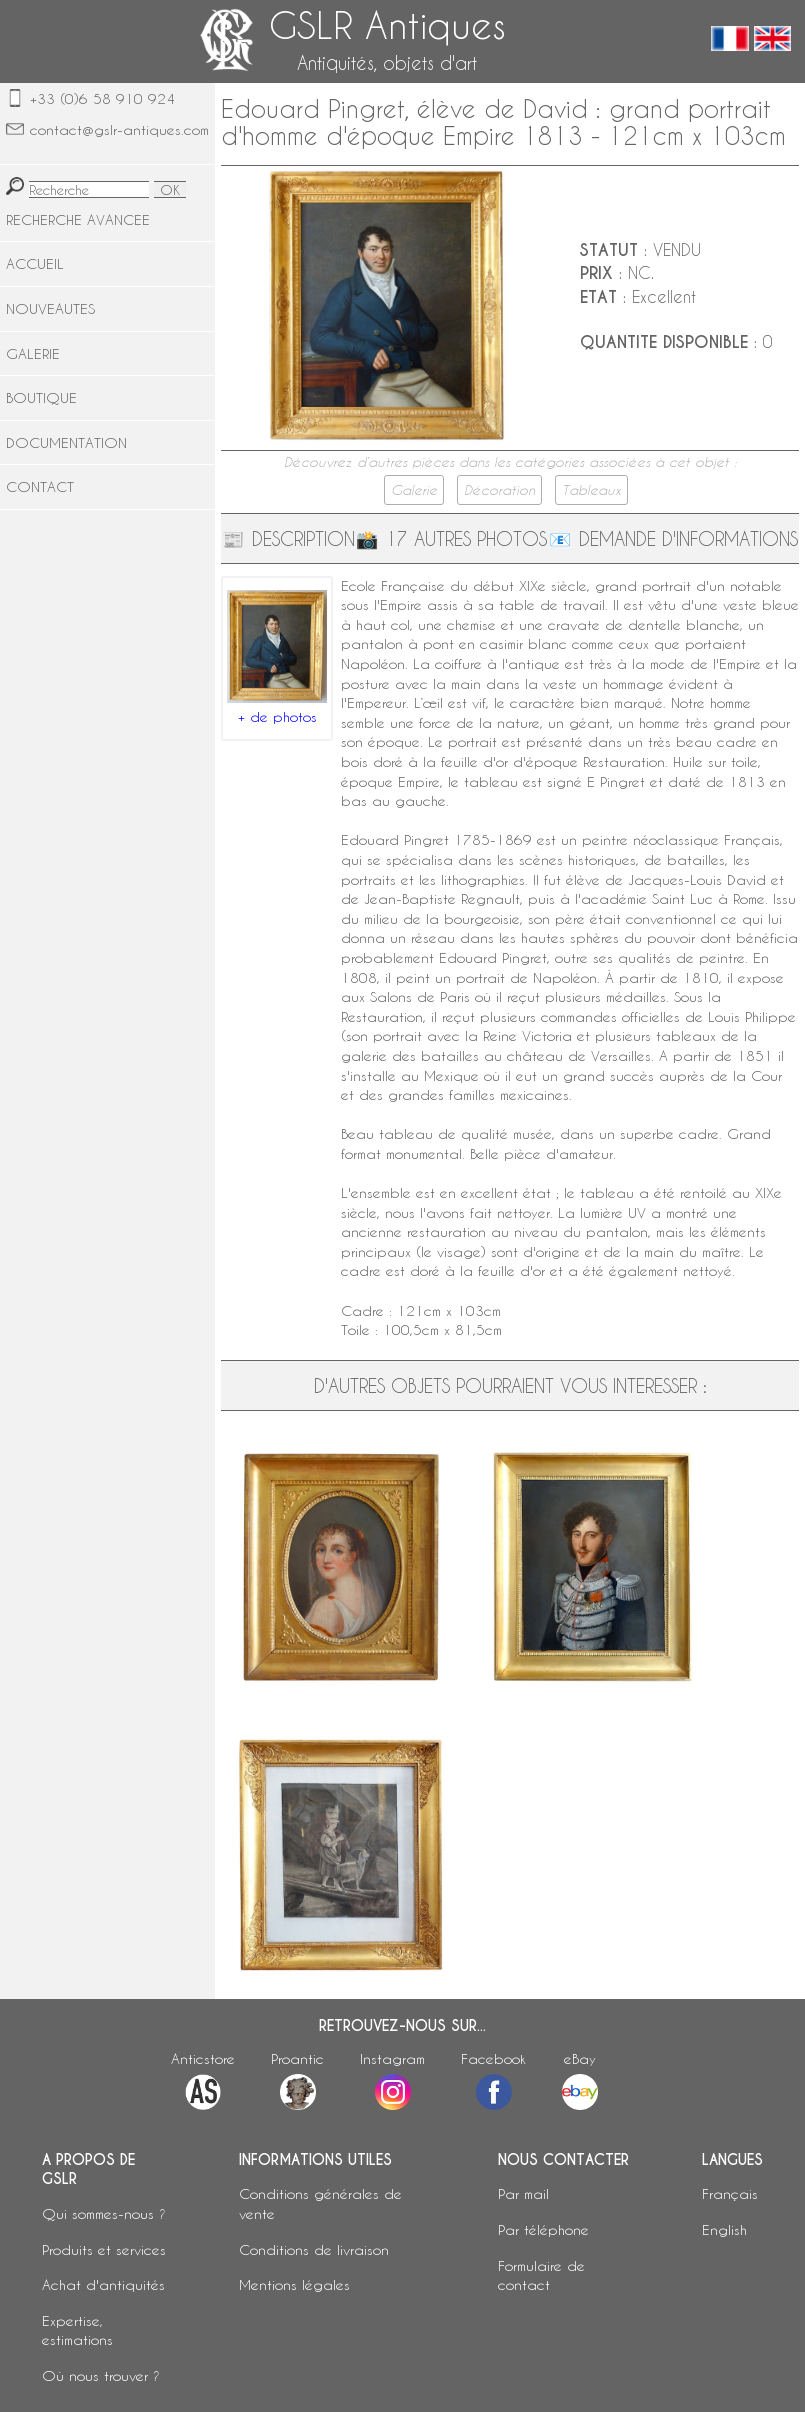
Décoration (499, 490)
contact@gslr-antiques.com (119, 129)
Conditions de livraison (314, 2249)
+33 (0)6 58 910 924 (102, 98)
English (724, 2229)
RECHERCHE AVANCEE (78, 219)
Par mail (523, 2193)
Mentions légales (294, 2284)
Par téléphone (543, 2229)
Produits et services (104, 2249)
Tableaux (591, 490)
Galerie (414, 490)
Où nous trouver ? (101, 2375)
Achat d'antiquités (103, 2284)
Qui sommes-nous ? (104, 2213)
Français (730, 2193)
